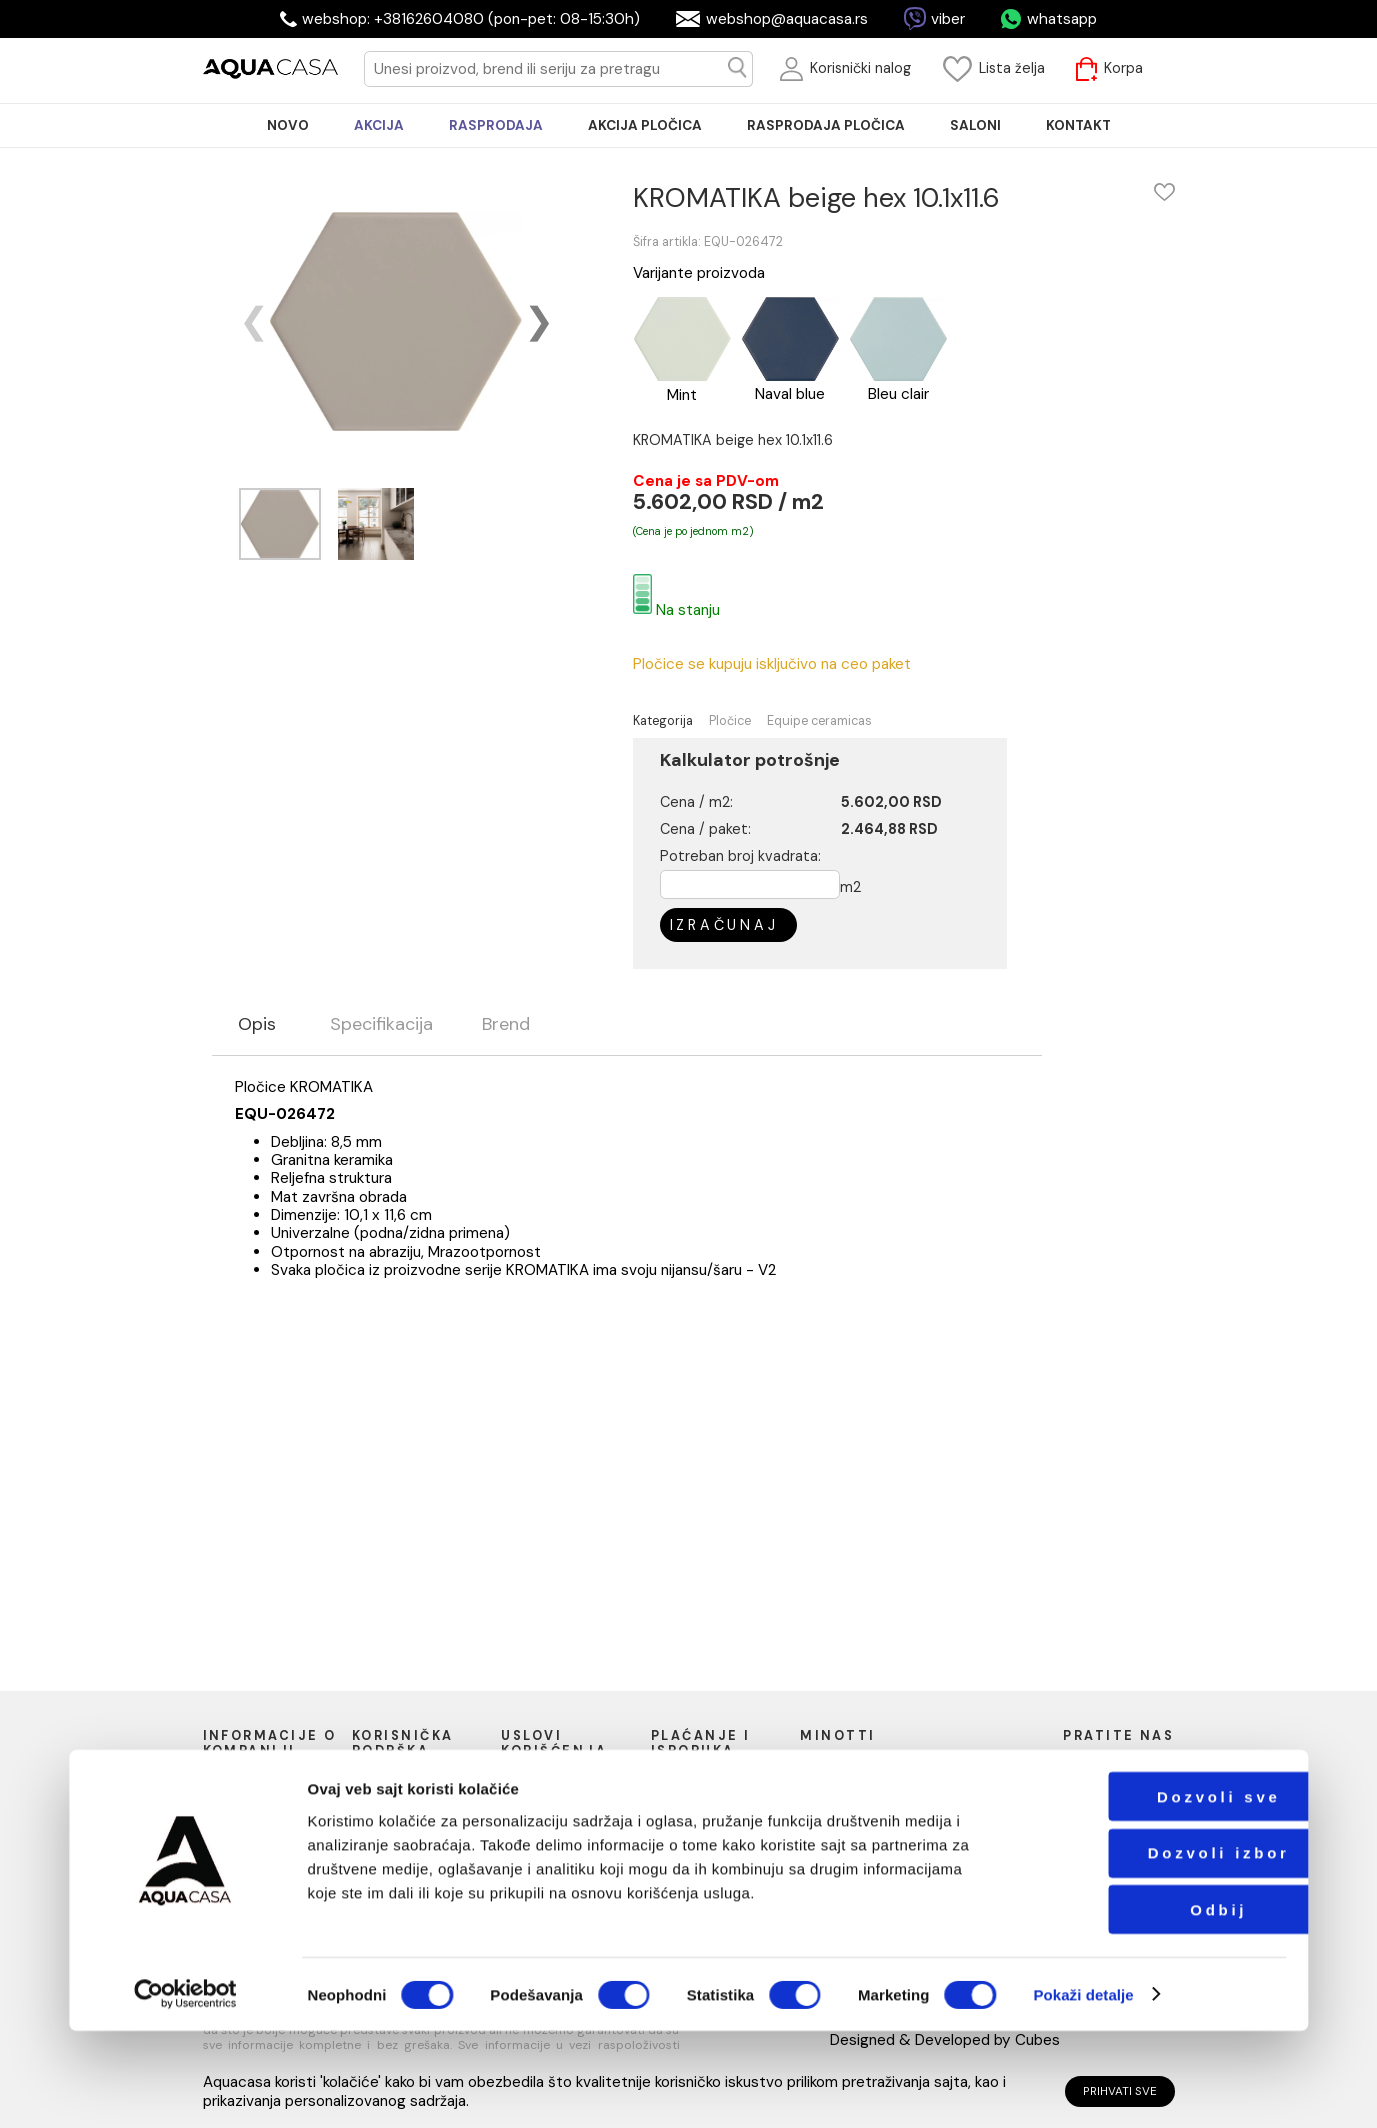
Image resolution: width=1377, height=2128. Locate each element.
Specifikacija (381, 1025)
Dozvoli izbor (1158, 1949)
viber (948, 19)
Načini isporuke (706, 1802)
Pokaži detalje (1083, 2091)
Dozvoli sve (1158, 1893)
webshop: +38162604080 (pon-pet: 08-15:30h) (471, 19)
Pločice (730, 721)
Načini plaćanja (705, 1783)
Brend (506, 1025)
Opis (257, 1025)
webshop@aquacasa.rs (787, 19)
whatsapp (1062, 19)
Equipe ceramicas (819, 721)
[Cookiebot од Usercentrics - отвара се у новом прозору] (185, 2091)
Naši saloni (244, 1802)
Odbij (1157, 2006)
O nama (235, 1783)
